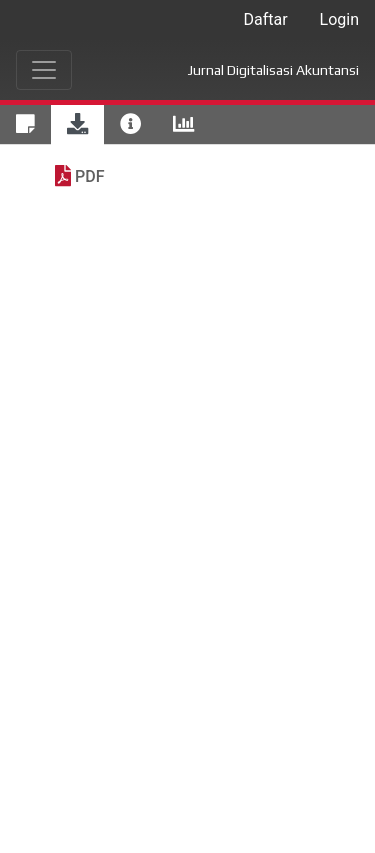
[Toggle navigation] (44, 70)
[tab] (25, 125)
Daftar (265, 19)
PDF (89, 176)
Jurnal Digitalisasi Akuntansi (273, 70)
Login (339, 19)
